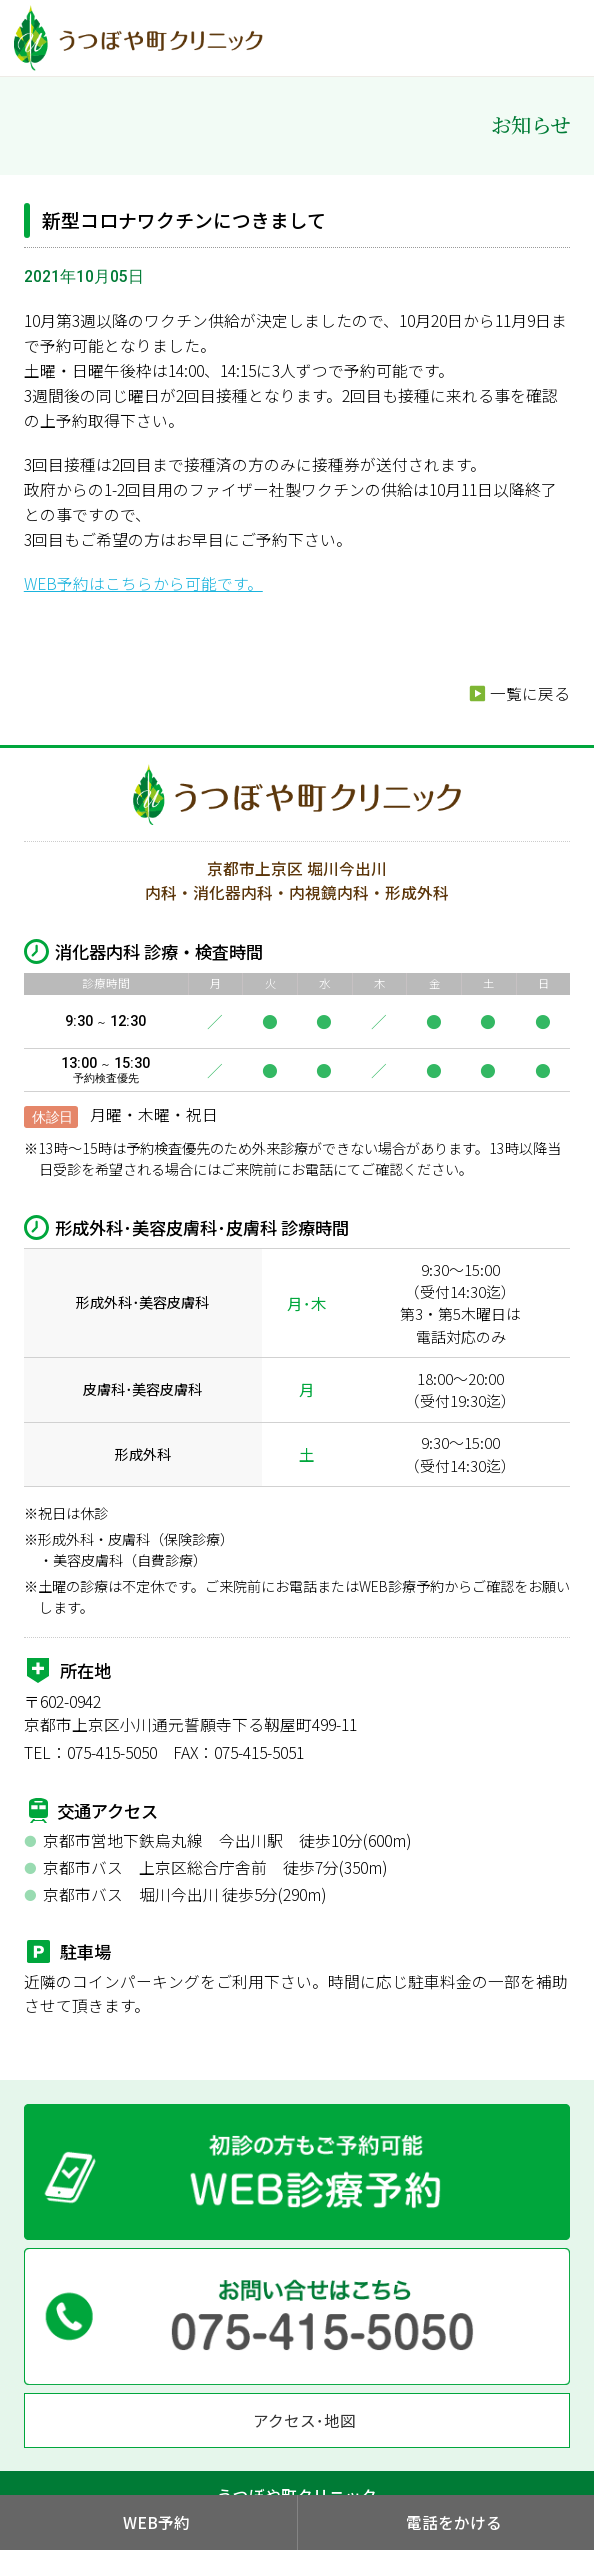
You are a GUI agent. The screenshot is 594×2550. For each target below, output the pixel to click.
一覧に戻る (530, 693)
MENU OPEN (564, 36)
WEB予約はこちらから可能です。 (143, 583)
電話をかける (454, 2522)
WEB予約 (156, 2522)
